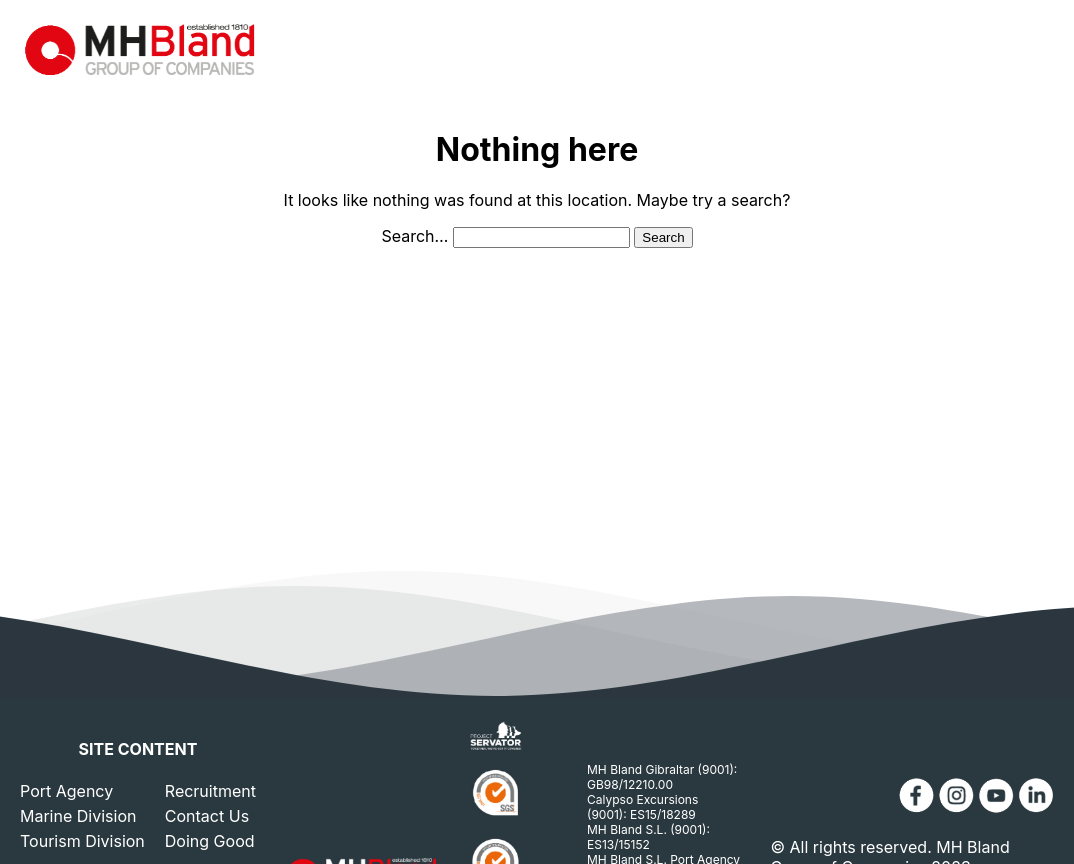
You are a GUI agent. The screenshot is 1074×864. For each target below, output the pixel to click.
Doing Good (210, 841)
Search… (414, 236)
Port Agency (66, 791)
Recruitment (210, 791)
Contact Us (207, 816)
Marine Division (78, 816)
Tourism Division (82, 841)
